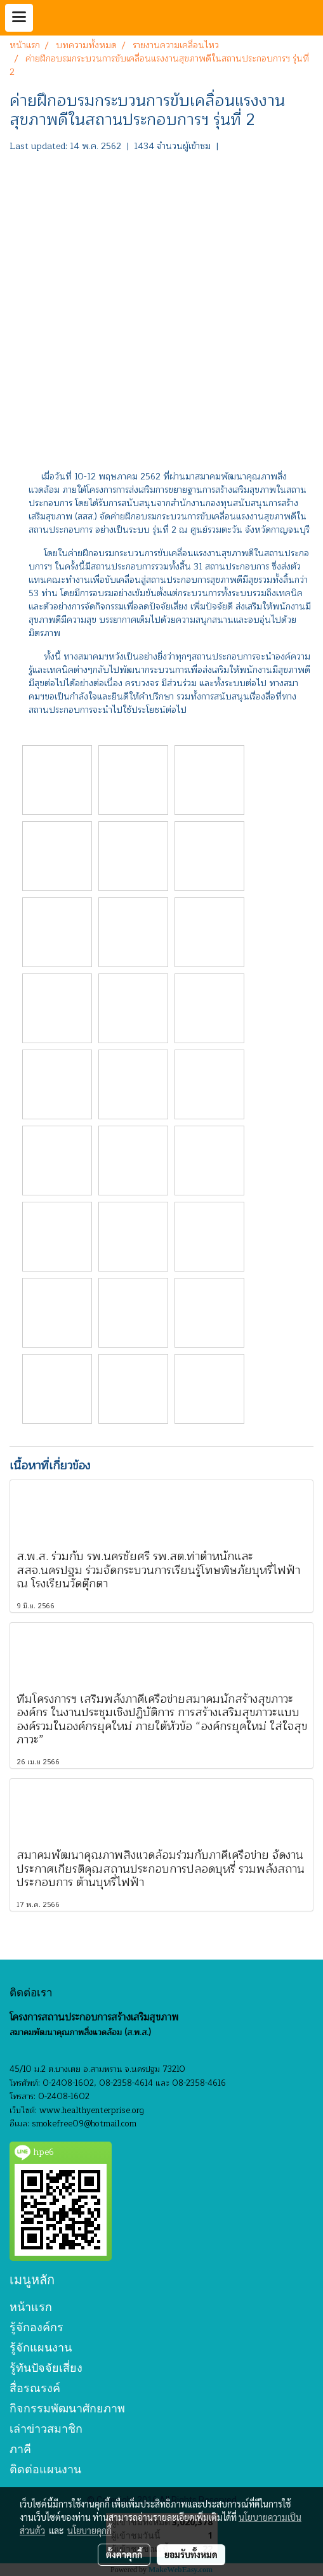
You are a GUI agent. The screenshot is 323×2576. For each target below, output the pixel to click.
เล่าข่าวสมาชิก (46, 2428)
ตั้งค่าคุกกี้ (124, 2554)
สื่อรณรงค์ (35, 2388)
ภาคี (20, 2449)
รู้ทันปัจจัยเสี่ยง (46, 2367)
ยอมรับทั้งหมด (191, 2554)
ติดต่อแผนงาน (45, 2469)
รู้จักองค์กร (36, 2327)
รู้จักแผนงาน (41, 2347)
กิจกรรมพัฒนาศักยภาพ (67, 2408)
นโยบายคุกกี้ (89, 2530)
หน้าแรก (31, 2306)
